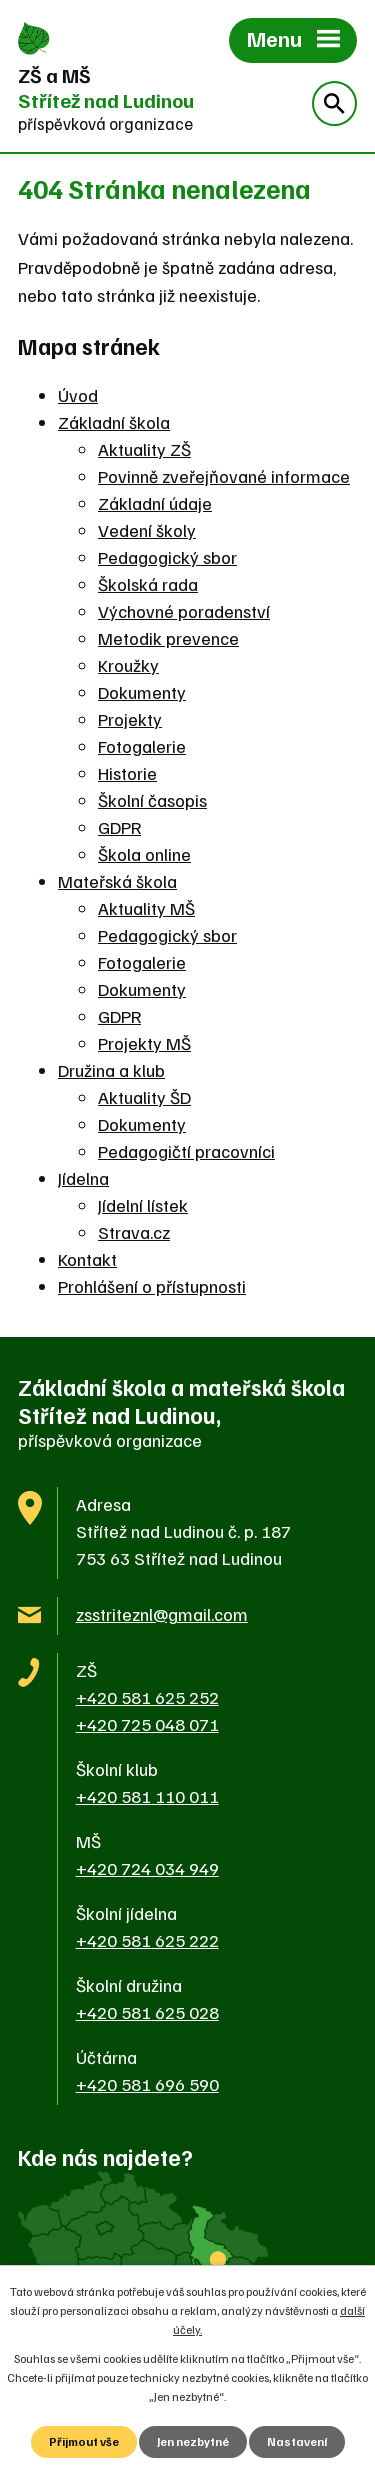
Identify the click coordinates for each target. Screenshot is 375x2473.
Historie (127, 773)
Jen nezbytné (193, 2441)
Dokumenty (142, 692)
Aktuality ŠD (144, 1097)
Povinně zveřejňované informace (224, 476)
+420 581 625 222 (147, 1940)
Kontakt (87, 1259)
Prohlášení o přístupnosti (152, 1286)
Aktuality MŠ (146, 908)
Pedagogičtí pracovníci (186, 1151)
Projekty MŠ (144, 1043)
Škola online (144, 854)
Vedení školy (147, 530)
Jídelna (83, 1178)
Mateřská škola (117, 881)
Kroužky (128, 665)
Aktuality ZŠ (144, 449)
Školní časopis (152, 800)
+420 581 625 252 (147, 1697)
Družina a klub (111, 1070)
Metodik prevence (168, 638)
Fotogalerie (142, 746)
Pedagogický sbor (167, 557)
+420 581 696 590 (147, 2084)
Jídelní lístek (143, 1205)
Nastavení (297, 2441)
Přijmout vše (84, 2441)
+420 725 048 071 (147, 1724)
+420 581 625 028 (147, 2012)
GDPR (119, 827)
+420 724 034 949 (147, 1868)
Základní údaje (155, 503)
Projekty (130, 719)
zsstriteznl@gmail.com (162, 1614)
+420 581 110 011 (147, 1796)
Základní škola (114, 422)
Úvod (78, 395)
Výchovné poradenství (184, 611)
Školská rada (148, 584)
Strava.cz (134, 1232)
